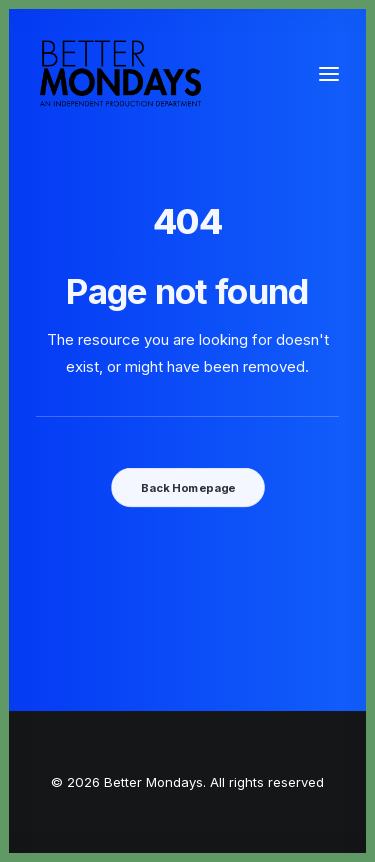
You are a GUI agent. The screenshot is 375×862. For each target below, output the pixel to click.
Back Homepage (187, 487)
